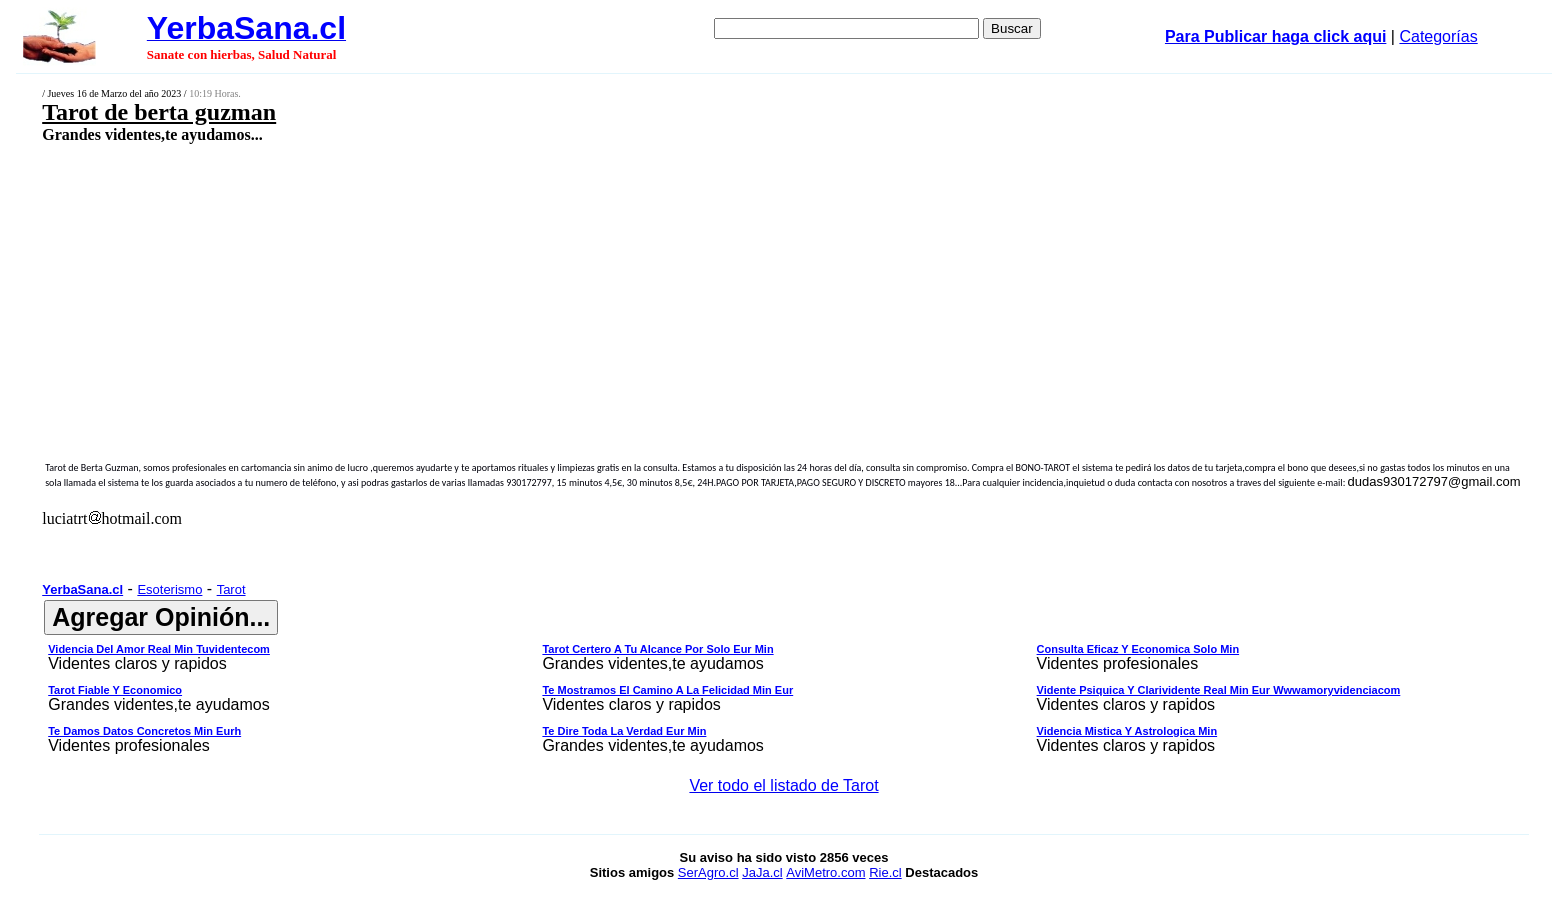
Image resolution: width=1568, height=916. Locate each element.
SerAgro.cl (708, 872)
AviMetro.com (825, 872)
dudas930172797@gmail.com (1434, 481)
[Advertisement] (613, 287)
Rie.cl (885, 872)
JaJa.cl (762, 872)
